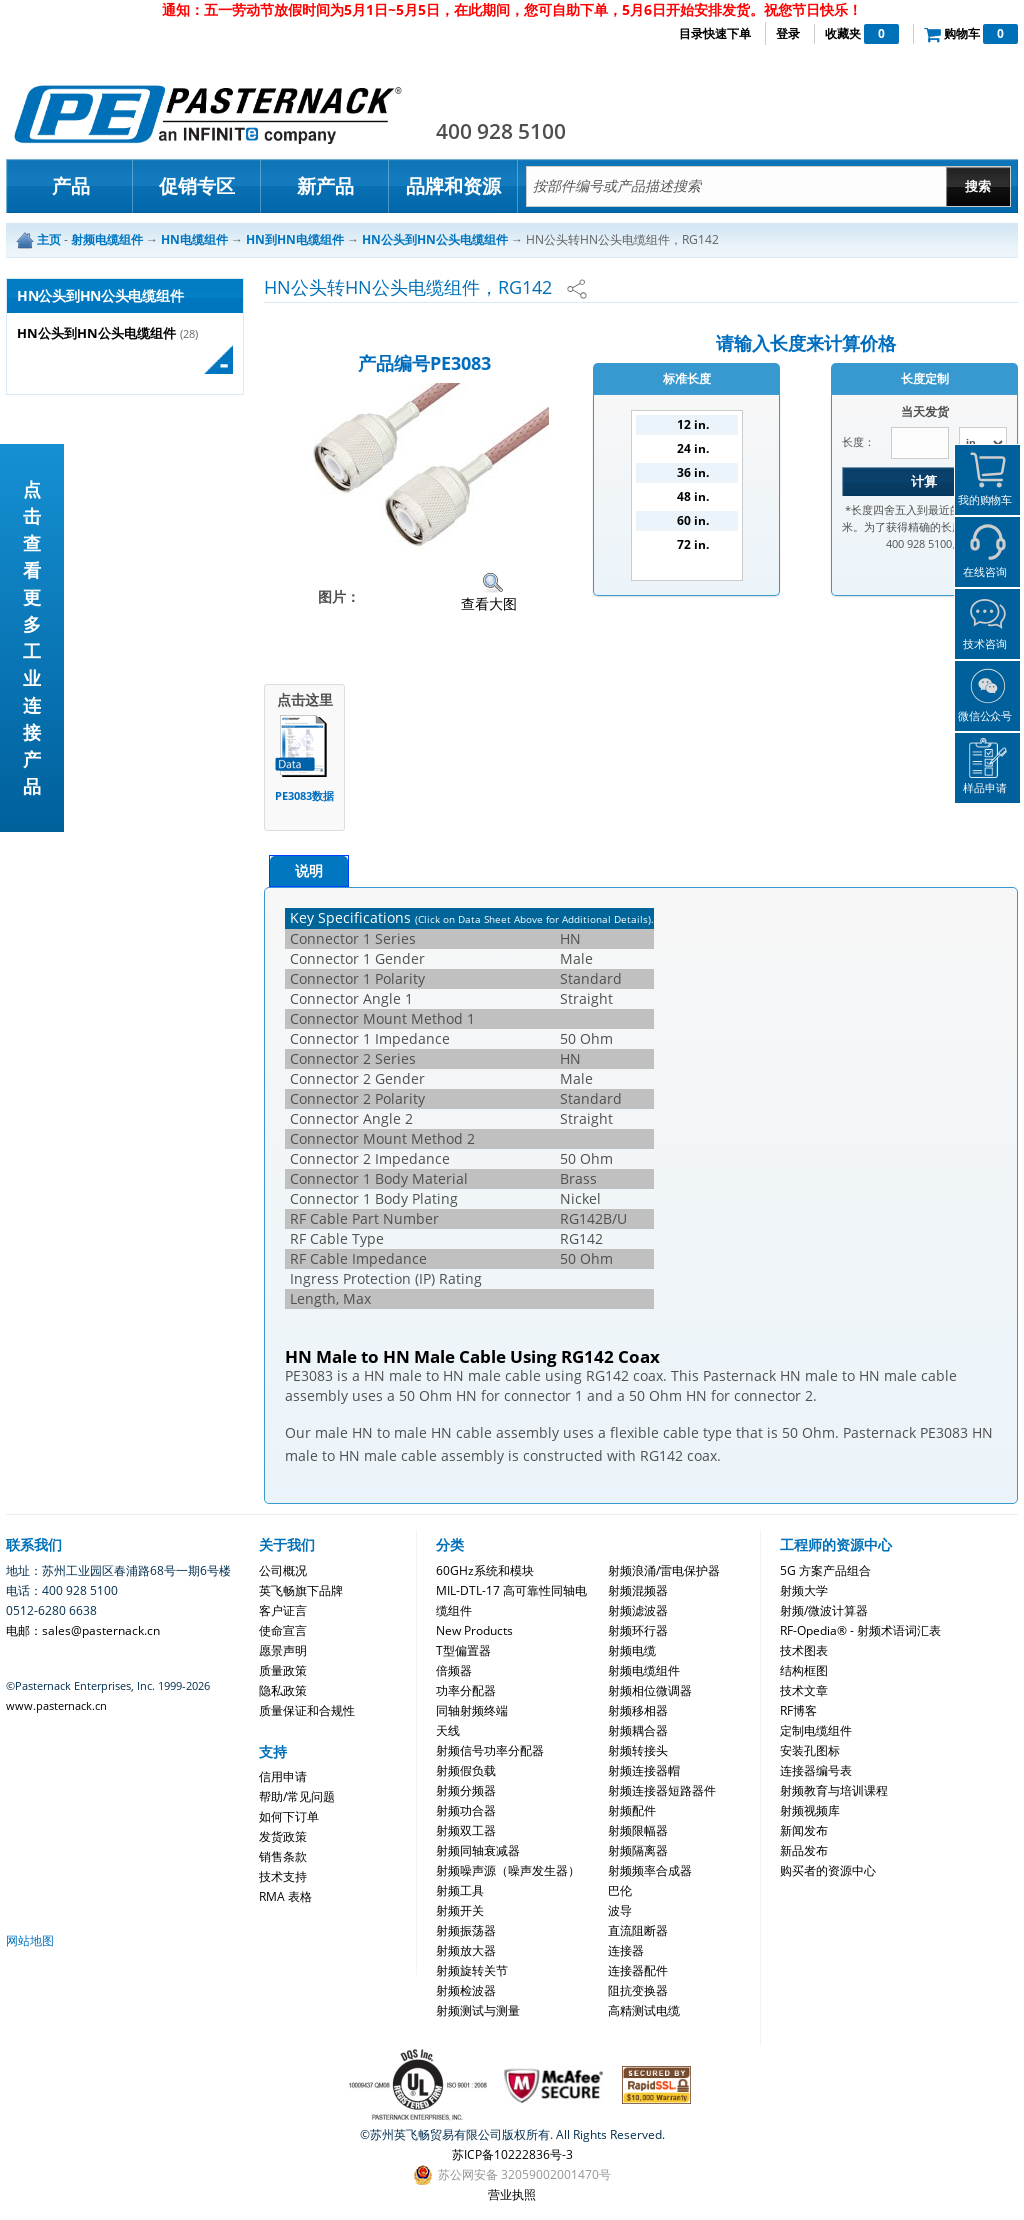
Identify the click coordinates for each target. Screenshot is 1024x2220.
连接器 (626, 1950)
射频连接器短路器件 (662, 1790)
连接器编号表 (816, 1770)
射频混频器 (638, 1590)
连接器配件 (638, 1970)
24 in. (693, 448)
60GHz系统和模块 (485, 1570)
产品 (71, 186)
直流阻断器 (638, 1930)
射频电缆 (632, 1650)
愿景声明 (283, 1650)
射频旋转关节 (472, 1970)
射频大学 (804, 1590)
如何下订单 (289, 1816)
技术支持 (283, 1876)
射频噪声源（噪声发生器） (508, 1870)
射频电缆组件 (644, 1670)
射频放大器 (466, 1950)
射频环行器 (638, 1630)
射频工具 (460, 1890)
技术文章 (804, 1690)
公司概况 (283, 1570)
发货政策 (283, 1836)
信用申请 (283, 1776)
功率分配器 (466, 1690)
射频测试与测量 (478, 2010)
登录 (788, 33)
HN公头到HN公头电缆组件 (96, 333)
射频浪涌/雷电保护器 (664, 1570)
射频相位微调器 (650, 1690)
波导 (620, 1910)
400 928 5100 (501, 131)
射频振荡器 (466, 1930)
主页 (49, 239)
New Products (474, 1630)
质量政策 (283, 1670)
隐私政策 (283, 1690)
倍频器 (454, 1670)
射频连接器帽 (644, 1770)
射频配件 (632, 1810)
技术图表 (804, 1650)
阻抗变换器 (638, 1990)
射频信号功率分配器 (490, 1750)
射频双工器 (466, 1830)
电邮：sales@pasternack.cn (83, 1630)
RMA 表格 (285, 1896)
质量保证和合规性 (307, 1710)
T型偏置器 (463, 1650)
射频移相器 (638, 1710)
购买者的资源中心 (828, 1870)
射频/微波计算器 (824, 1610)
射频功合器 (466, 1810)
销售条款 (283, 1856)
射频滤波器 (638, 1610)
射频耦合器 (638, 1730)
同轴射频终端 (472, 1710)
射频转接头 (638, 1750)
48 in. (693, 496)
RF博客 (798, 1710)
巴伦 (620, 1890)
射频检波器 (466, 1990)
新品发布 (804, 1850)
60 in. (693, 520)
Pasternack (208, 114)
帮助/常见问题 (297, 1796)
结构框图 (804, 1670)
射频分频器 (466, 1790)
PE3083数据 (304, 795)
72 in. (693, 544)
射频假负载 (466, 1770)
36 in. (693, 472)
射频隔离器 (638, 1850)
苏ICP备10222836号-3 (512, 2154)
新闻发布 (804, 1830)
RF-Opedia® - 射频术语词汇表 (860, 1630)
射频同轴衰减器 (478, 1850)
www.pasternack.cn (56, 1705)
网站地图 (30, 1940)
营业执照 (512, 2194)
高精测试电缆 (644, 2010)
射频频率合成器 (650, 1870)
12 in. (693, 424)
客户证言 (283, 1610)
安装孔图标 (810, 1750)
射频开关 (460, 1910)
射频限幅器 (638, 1830)
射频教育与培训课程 (834, 1790)
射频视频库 (810, 1810)
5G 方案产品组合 (825, 1570)
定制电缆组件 (816, 1730)
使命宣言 (283, 1630)
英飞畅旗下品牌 (301, 1590)
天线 (448, 1730)
